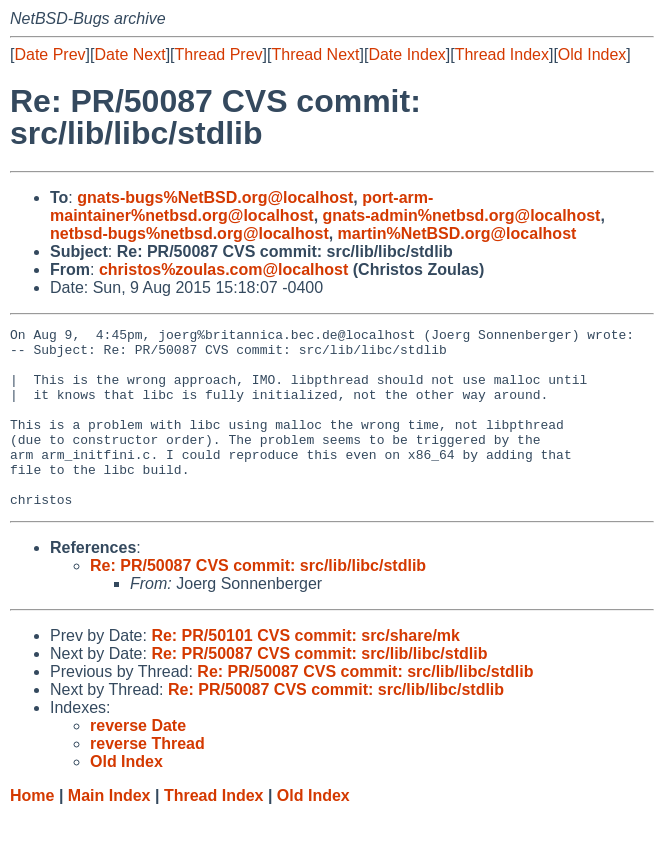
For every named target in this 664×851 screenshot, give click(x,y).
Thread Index (502, 54)
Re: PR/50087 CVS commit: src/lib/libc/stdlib (258, 601)
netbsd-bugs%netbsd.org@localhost (189, 233)
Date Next (129, 54)
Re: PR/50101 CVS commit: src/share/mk (305, 671)
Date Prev (49, 54)
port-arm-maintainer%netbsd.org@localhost (241, 206)
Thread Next (315, 54)
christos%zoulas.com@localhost (223, 269)
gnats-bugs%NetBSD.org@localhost (215, 197)
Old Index (592, 54)
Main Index (109, 831)
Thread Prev (219, 54)
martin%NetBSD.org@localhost (457, 233)
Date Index (406, 54)
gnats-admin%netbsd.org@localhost (462, 215)
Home (32, 831)
